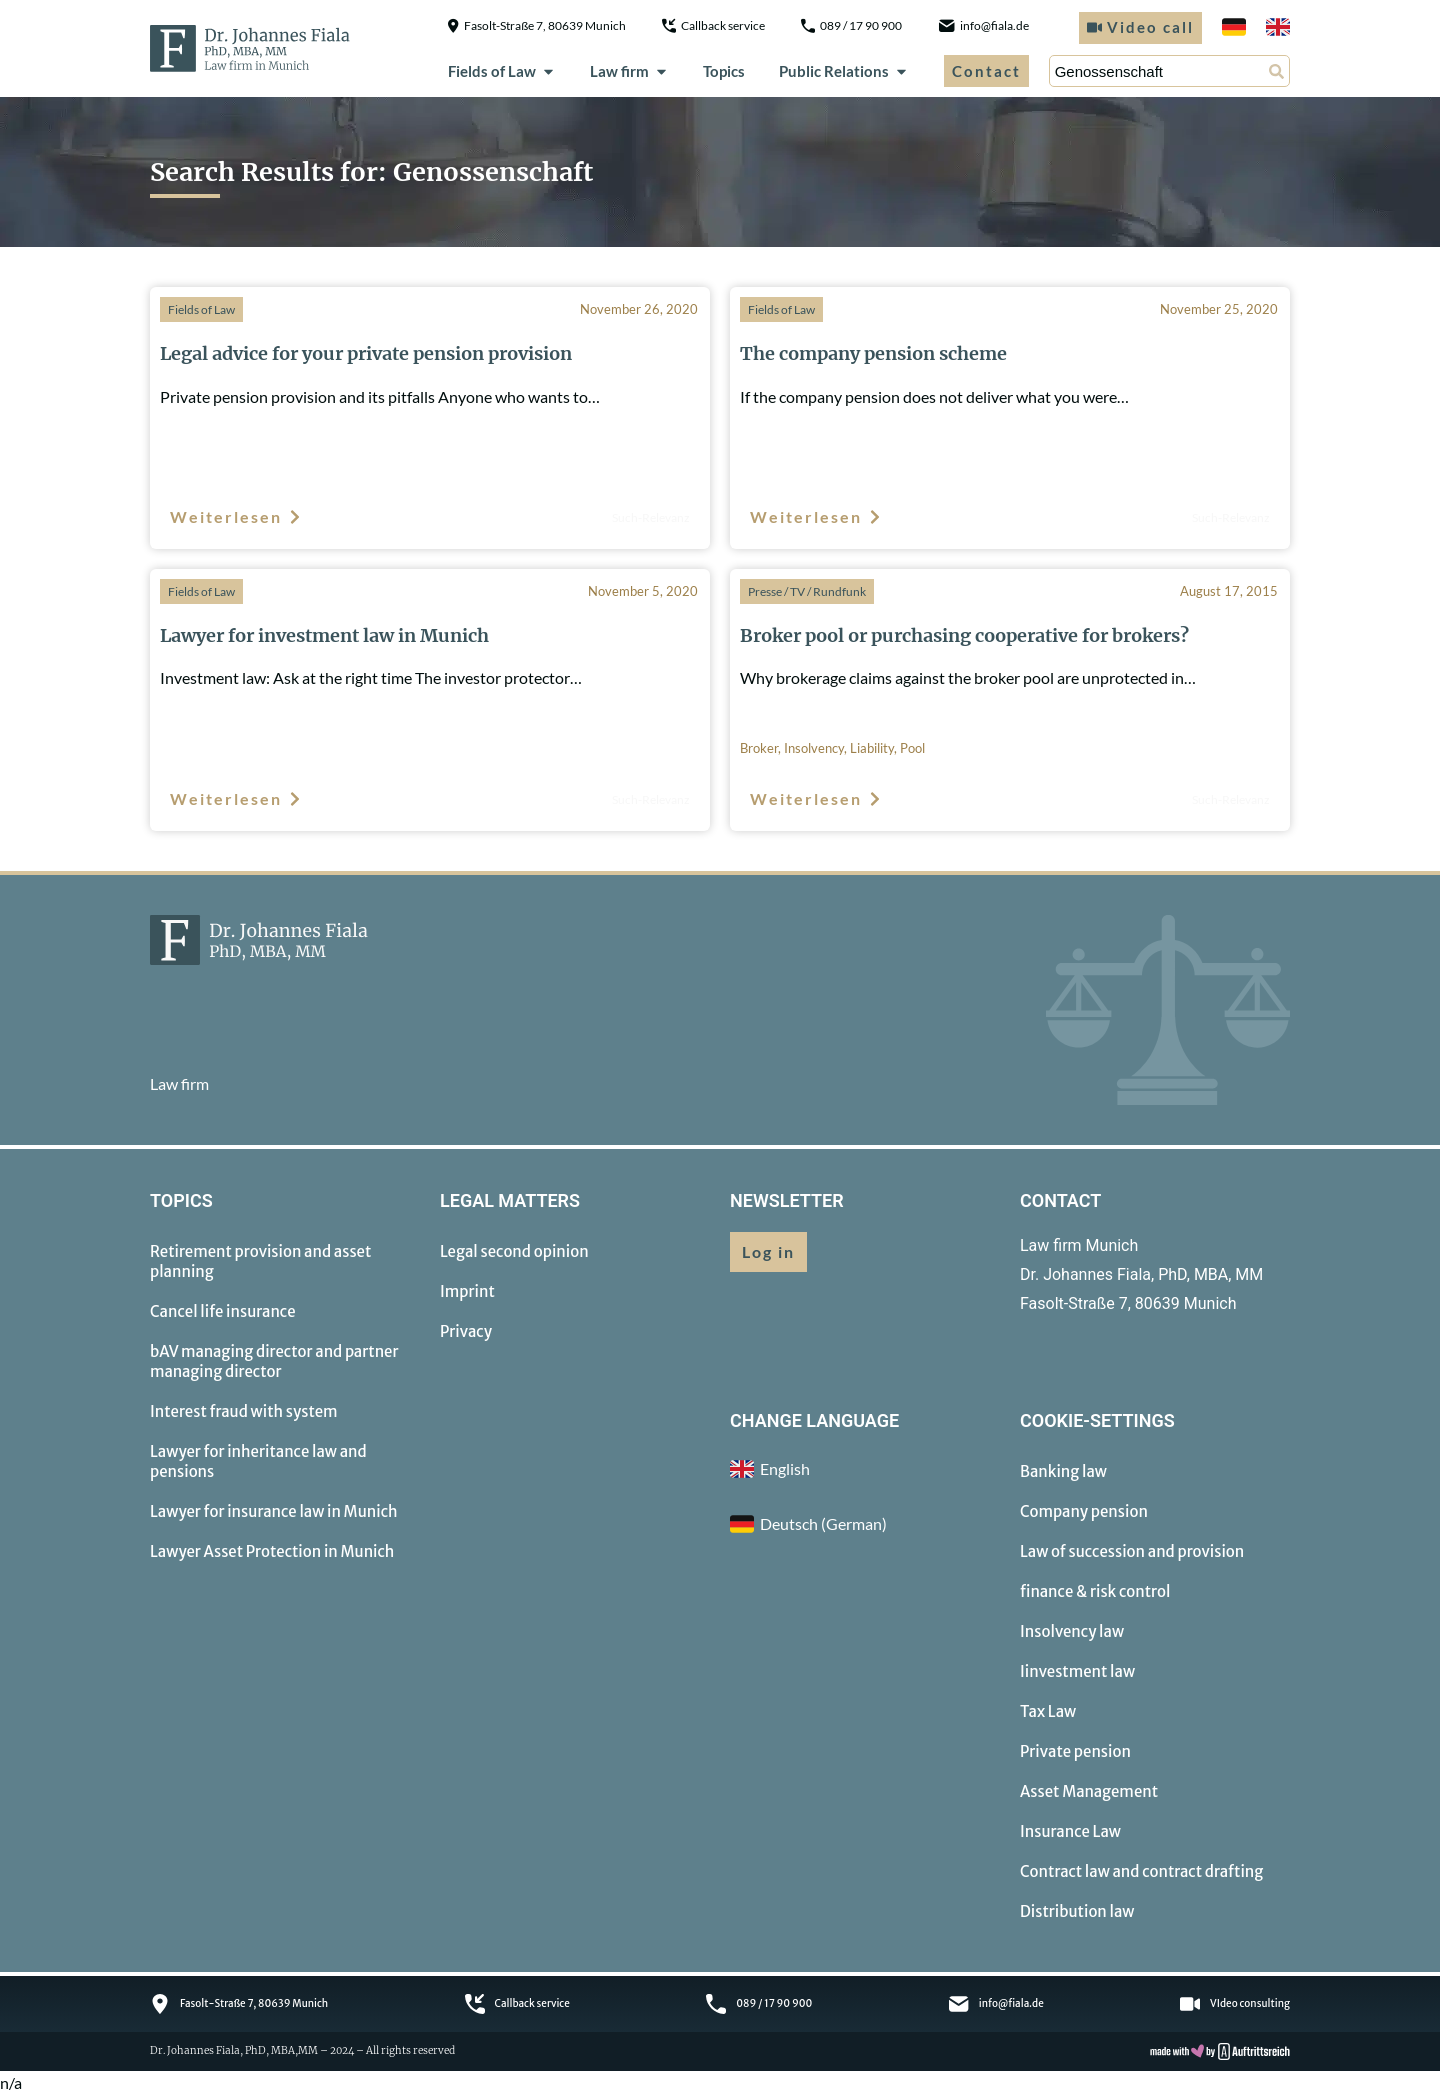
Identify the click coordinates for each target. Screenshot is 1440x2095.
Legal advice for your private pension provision (366, 353)
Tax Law (1048, 1711)
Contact (986, 71)
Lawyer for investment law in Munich (324, 635)
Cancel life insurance (223, 1311)
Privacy (466, 1331)
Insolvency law (1072, 1631)
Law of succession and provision (1132, 1551)
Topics (724, 71)
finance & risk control (1095, 1591)
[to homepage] (250, 48)
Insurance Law (1070, 1831)
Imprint (467, 1291)
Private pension (1075, 1751)
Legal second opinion (514, 1251)
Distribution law (1077, 1911)
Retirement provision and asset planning (260, 1261)
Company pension (1084, 1511)
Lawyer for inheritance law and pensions (258, 1461)
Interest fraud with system (244, 1411)
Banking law (1063, 1471)
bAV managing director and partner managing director (274, 1361)
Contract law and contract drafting (1141, 1871)
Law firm (629, 71)
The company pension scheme (873, 353)
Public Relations (844, 71)
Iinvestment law (1077, 1671)
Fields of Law (502, 71)
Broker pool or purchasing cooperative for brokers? (964, 635)
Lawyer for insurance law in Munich (274, 1511)
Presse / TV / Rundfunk (807, 591)
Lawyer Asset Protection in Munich (272, 1551)
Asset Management (1089, 1791)
